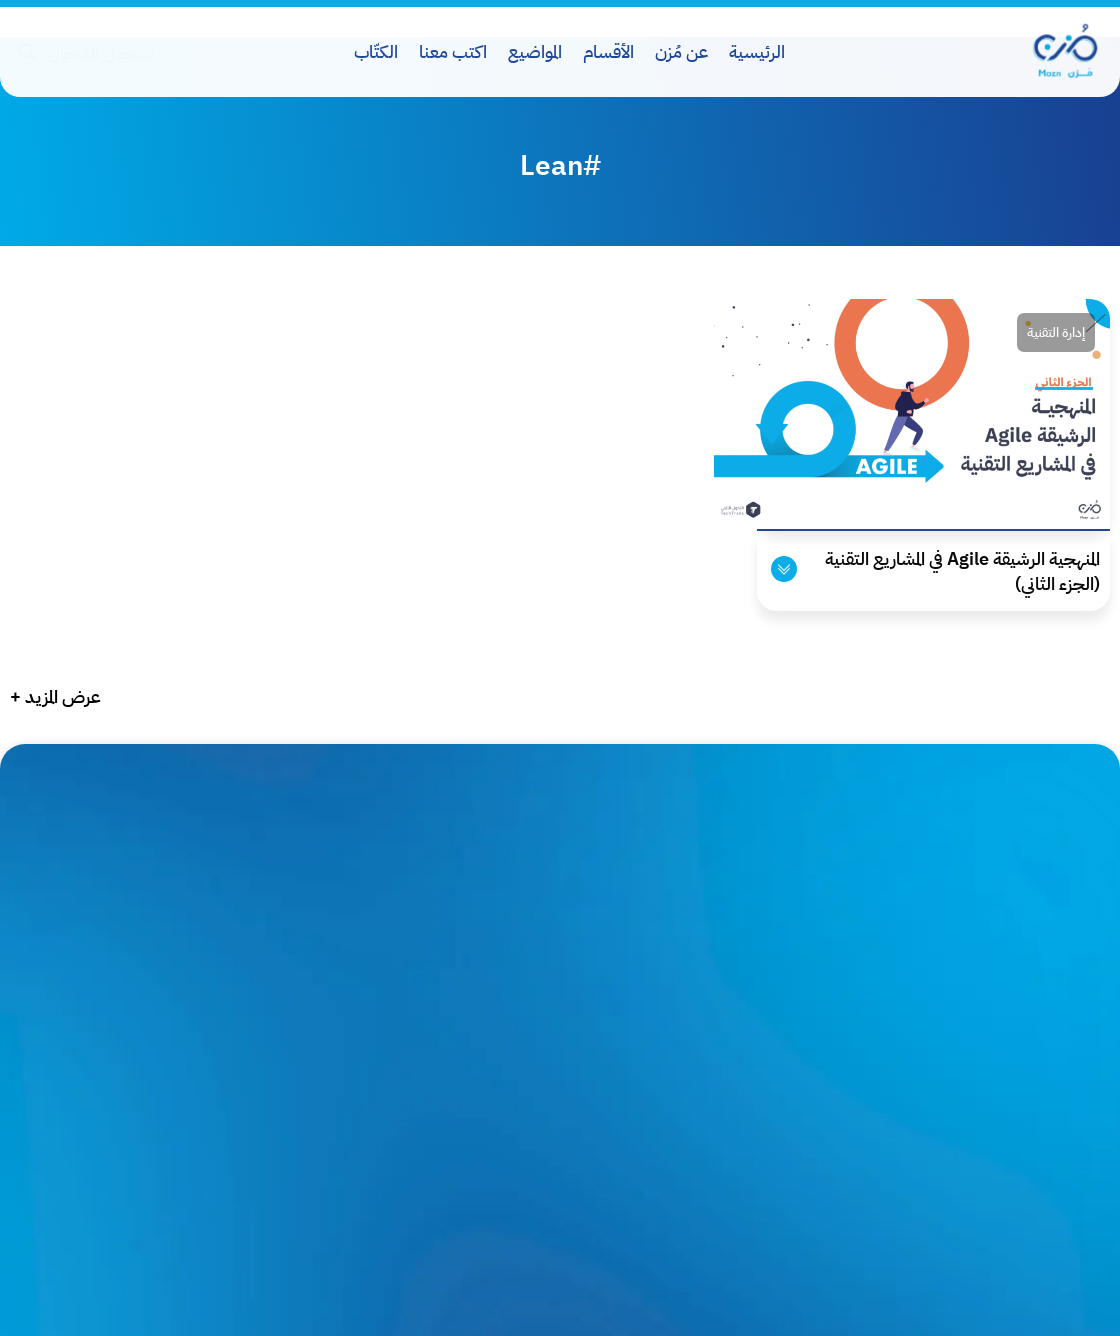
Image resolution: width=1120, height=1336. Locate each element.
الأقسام (608, 51)
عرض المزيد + (55, 696)
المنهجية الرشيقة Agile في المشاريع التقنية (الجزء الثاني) (962, 571)
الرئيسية (757, 51)
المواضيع (535, 51)
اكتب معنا (453, 51)
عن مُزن (681, 51)
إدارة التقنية (1056, 332)
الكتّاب (376, 51)
